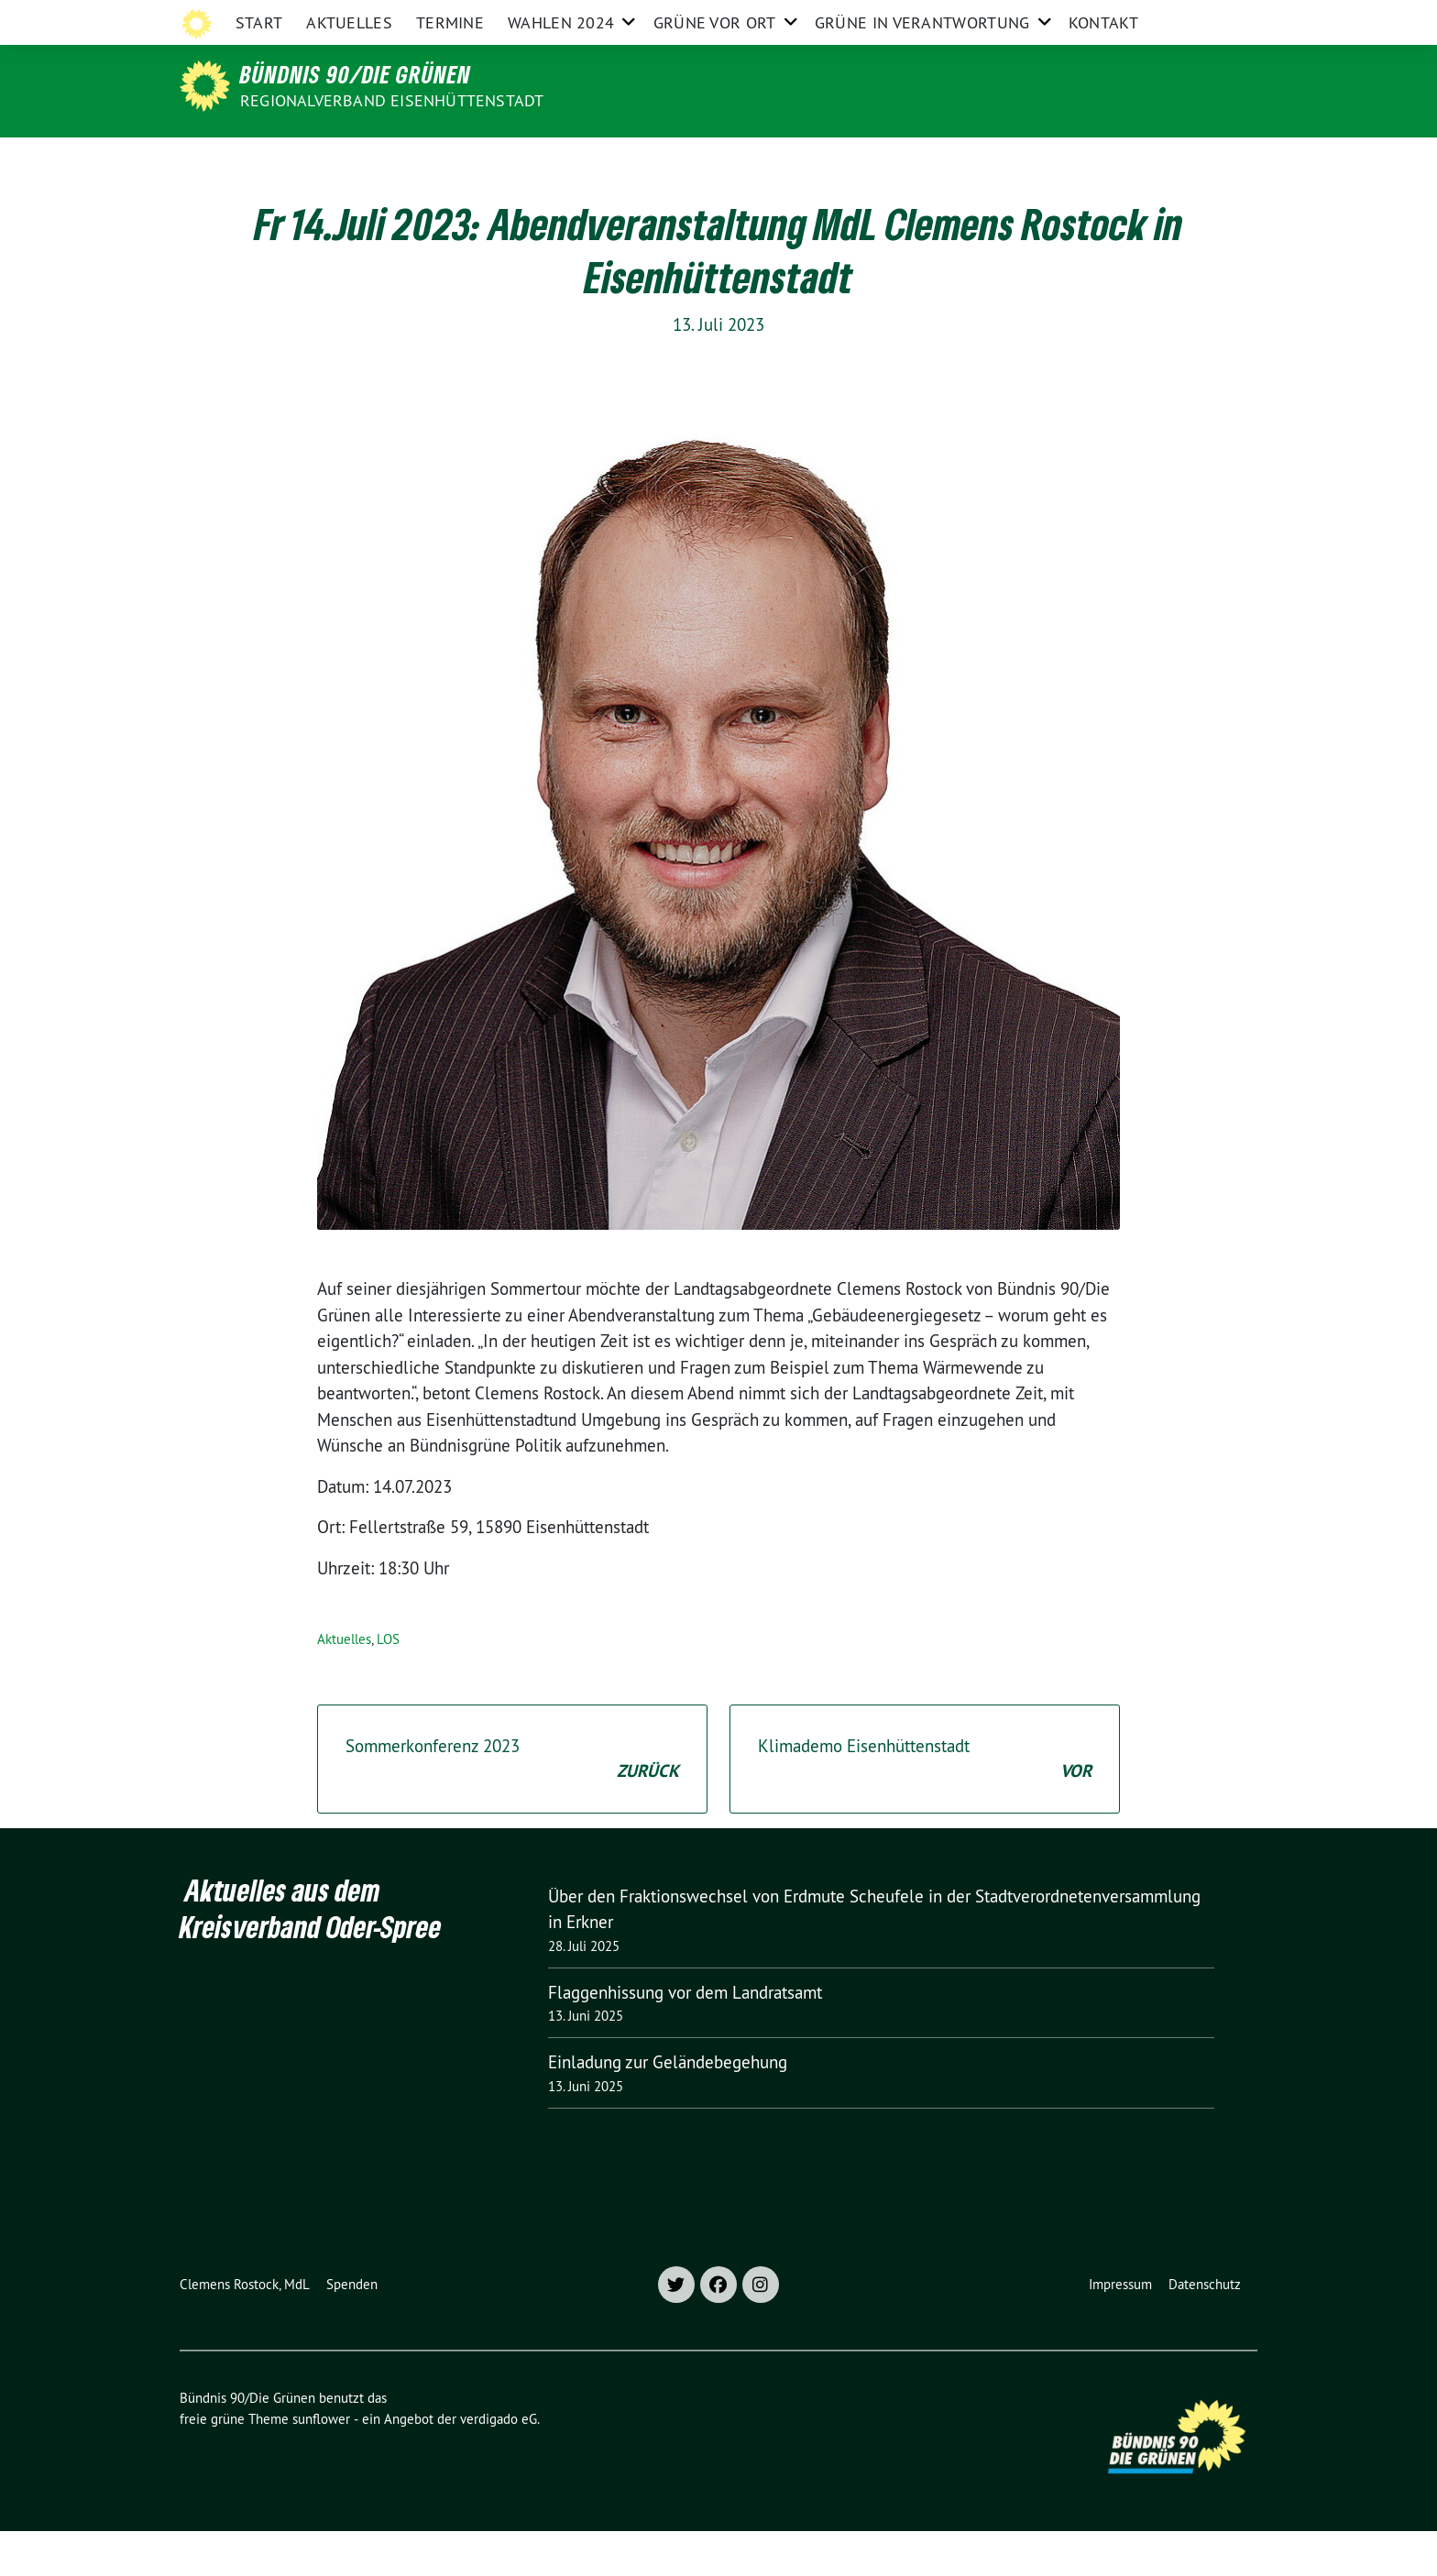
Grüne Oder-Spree (873, 17)
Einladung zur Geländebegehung (667, 2107)
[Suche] (1198, 18)
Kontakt (1103, 159)
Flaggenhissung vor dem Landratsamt (685, 2037)
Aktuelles (349, 159)
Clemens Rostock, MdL (245, 2329)
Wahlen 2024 (561, 159)
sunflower (321, 2463)
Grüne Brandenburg (1006, 17)
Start (259, 159)
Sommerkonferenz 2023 (512, 1805)
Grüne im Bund (1130, 17)
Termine (450, 159)
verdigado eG (498, 2463)
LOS (388, 1684)
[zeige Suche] (1225, 18)
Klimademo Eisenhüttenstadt (924, 1805)
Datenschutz (1204, 2329)
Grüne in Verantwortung (922, 159)
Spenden (352, 2329)
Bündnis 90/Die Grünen (355, 74)
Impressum (1120, 2329)
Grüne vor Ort (714, 159)
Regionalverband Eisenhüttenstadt (391, 100)
